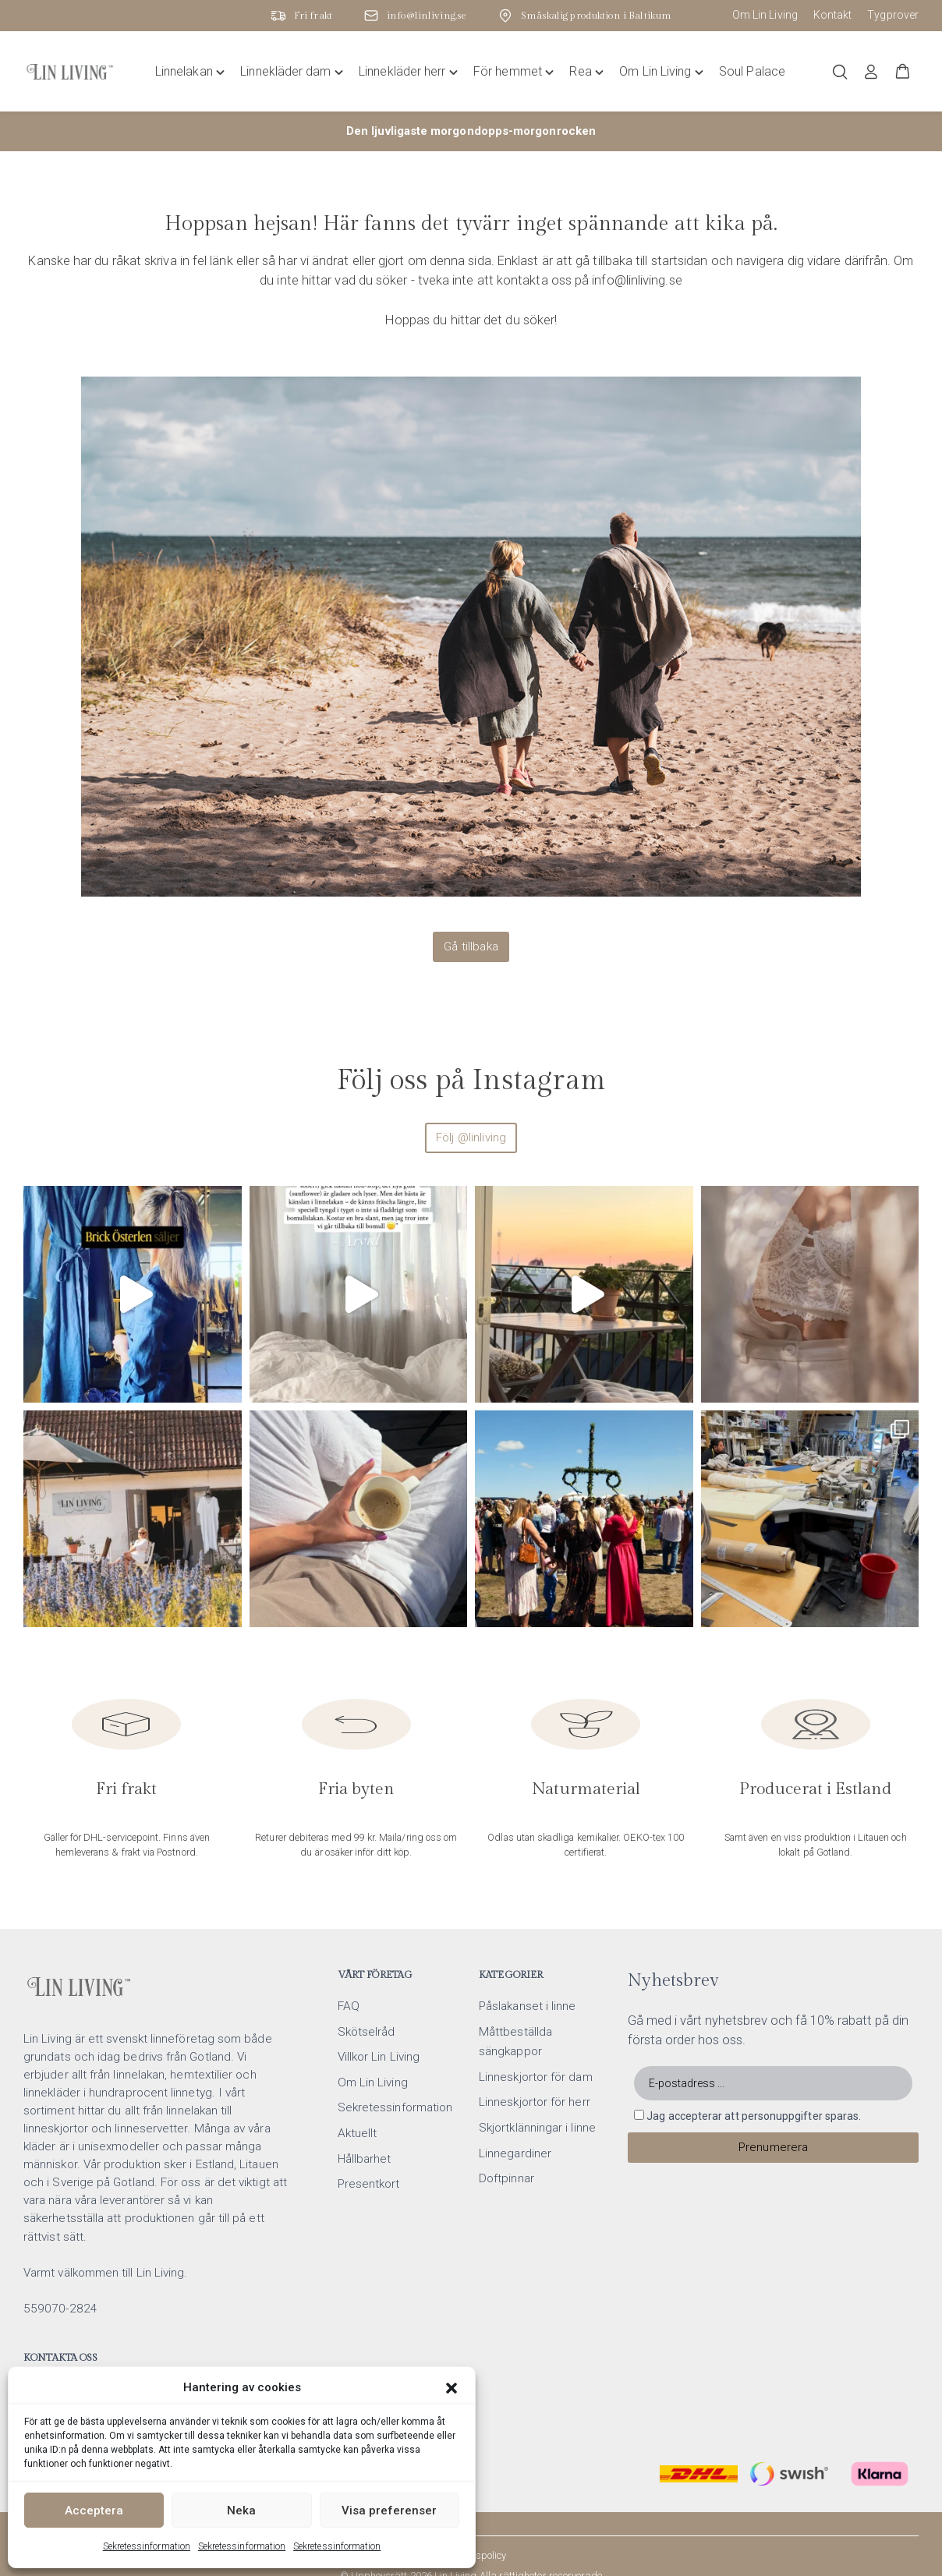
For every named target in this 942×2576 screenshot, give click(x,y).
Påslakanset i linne (527, 1961)
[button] (451, 2388)
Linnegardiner (515, 2108)
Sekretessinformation (146, 2546)
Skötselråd (366, 1987)
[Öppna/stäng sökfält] (839, 72)
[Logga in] (871, 72)
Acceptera (94, 2510)
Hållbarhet (364, 2114)
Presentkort (369, 2139)
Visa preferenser (389, 2510)
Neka (241, 2510)
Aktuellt (357, 2088)
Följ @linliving (471, 1138)
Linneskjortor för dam (536, 2032)
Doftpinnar (506, 2133)
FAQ (348, 1961)
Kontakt (832, 15)
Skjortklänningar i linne (537, 2082)
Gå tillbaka (471, 946)
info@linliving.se (78, 2345)
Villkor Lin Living (379, 2012)
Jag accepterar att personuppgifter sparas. (753, 2071)
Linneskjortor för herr (534, 2057)
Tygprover (893, 15)
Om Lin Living (765, 15)
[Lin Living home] (69, 71)
